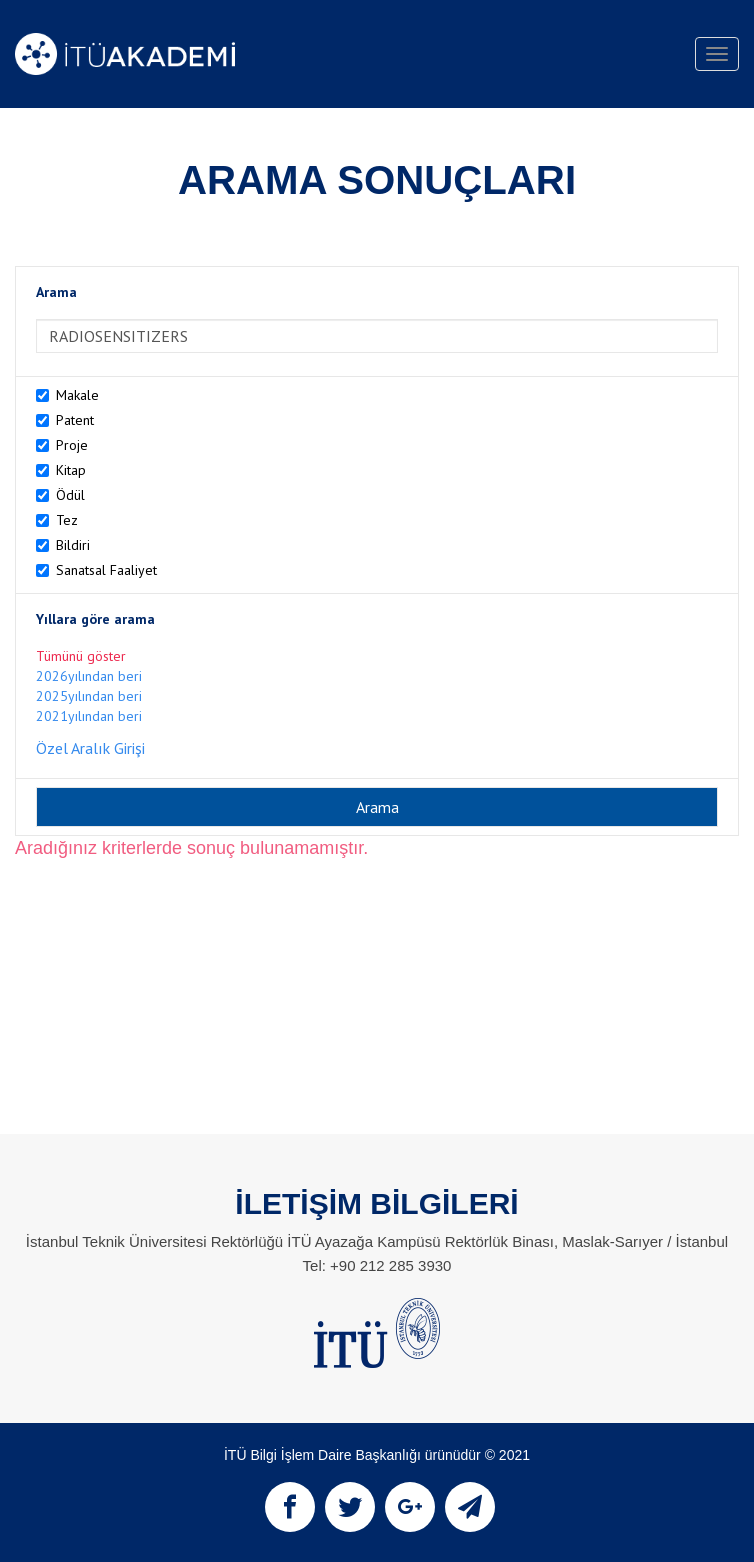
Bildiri (73, 545)
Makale (77, 395)
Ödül (70, 495)
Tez (67, 520)
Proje (72, 445)
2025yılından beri (89, 696)
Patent (75, 420)
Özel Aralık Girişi (90, 748)
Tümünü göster (81, 656)
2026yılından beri (89, 676)
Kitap (71, 470)
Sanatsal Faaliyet (106, 570)
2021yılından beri (89, 716)
